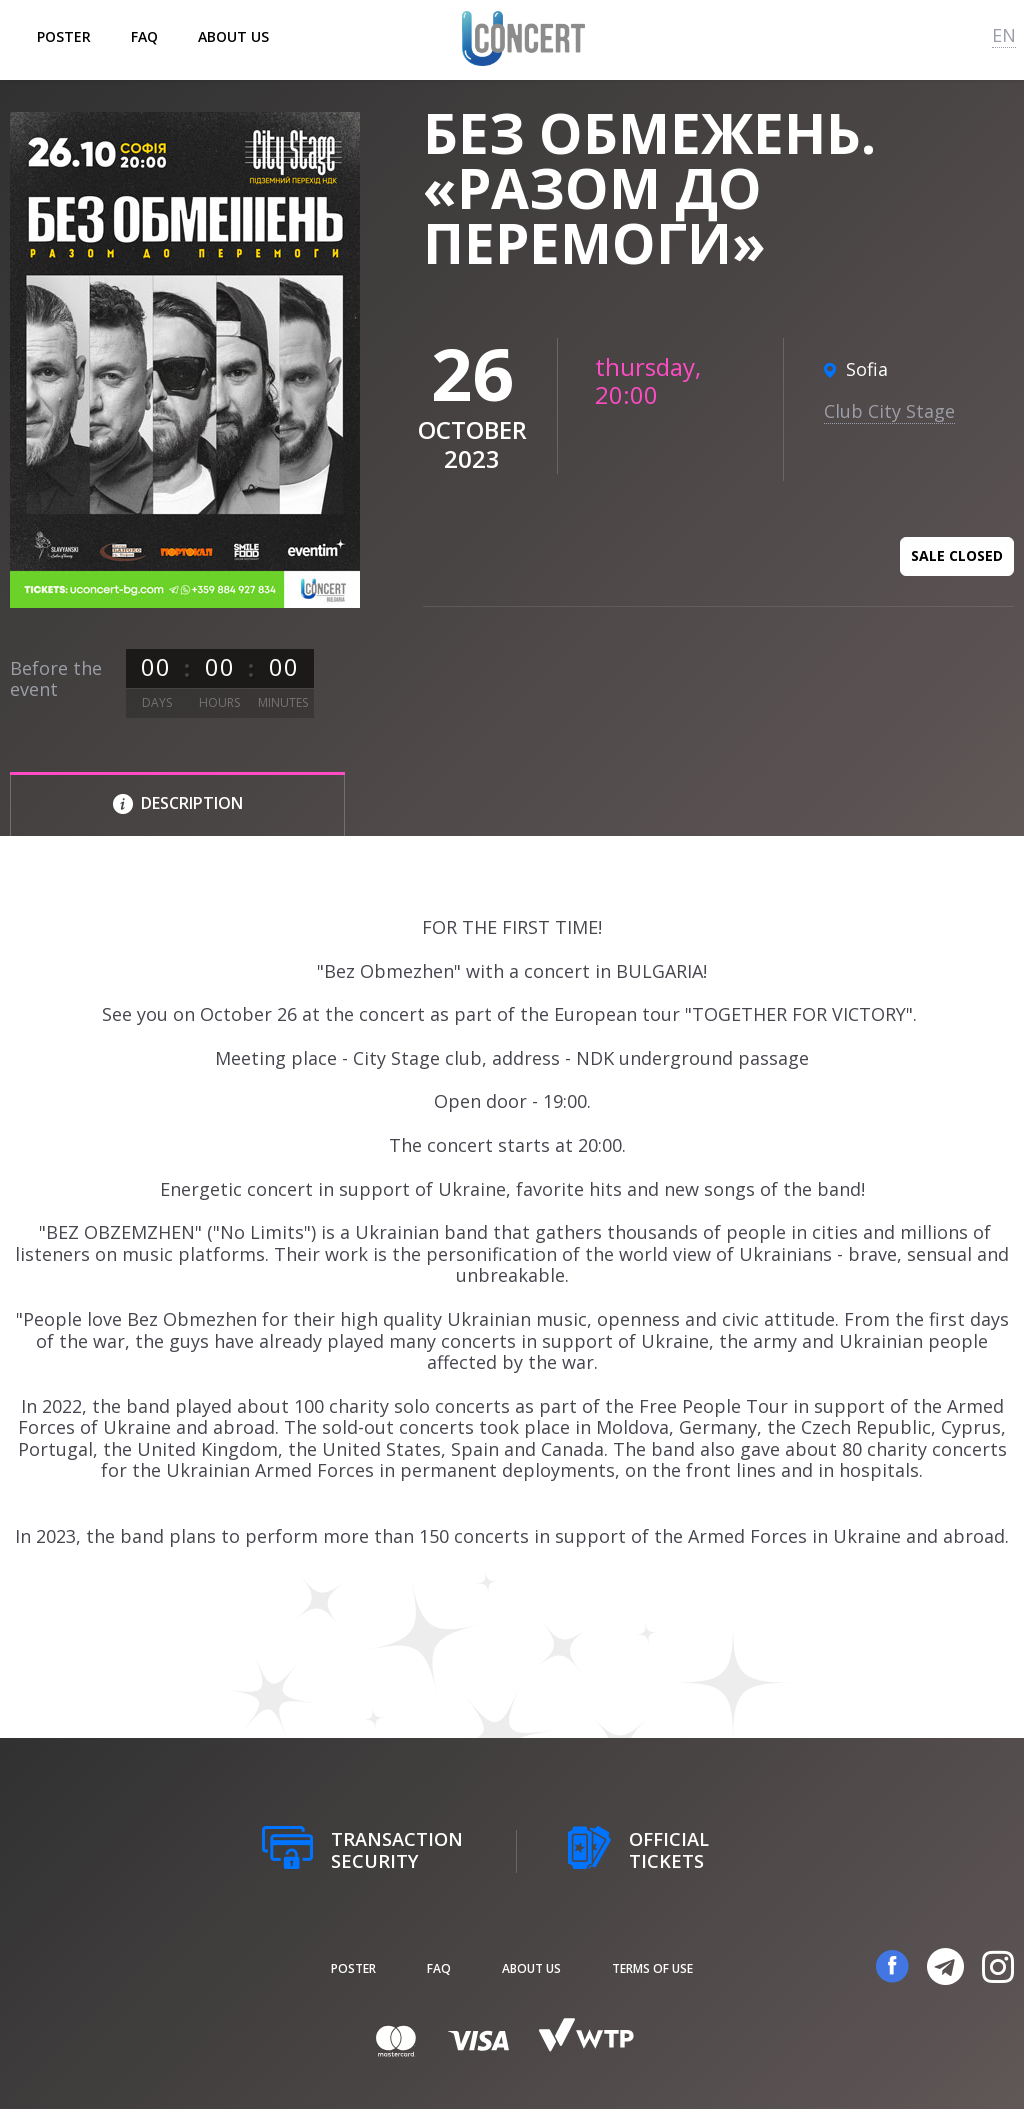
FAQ (144, 36)
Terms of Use (652, 1968)
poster (64, 36)
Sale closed (957, 555)
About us (233, 36)
